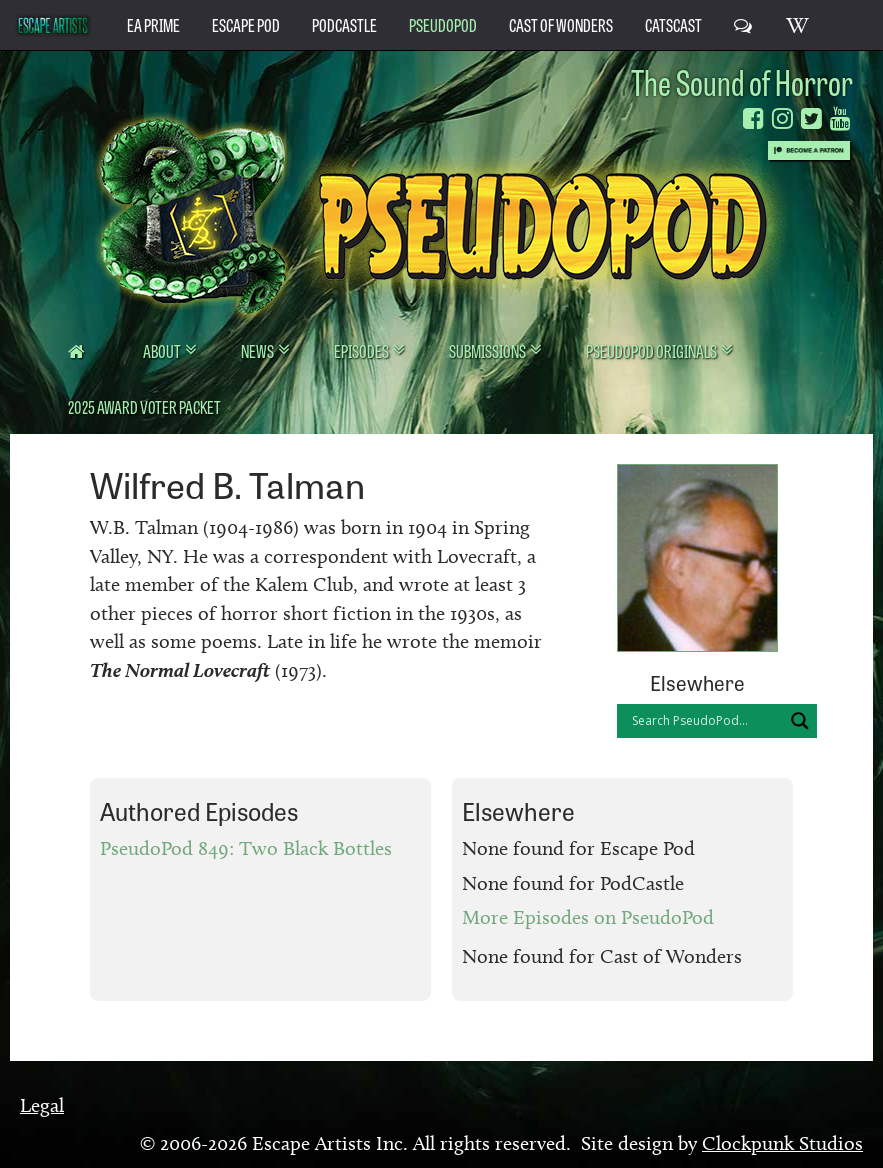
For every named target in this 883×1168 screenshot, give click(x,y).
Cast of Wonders (561, 24)
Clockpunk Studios (782, 1143)
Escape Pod (246, 24)
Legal (42, 1105)
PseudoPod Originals (652, 350)
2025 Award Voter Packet (144, 406)
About (163, 350)
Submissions (488, 350)
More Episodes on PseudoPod (588, 917)
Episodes (362, 350)
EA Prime (153, 24)
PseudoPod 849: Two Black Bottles (246, 848)
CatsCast (673, 24)
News (258, 350)
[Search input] (705, 721)
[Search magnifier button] (800, 721)
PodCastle (344, 24)
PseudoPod (443, 24)
